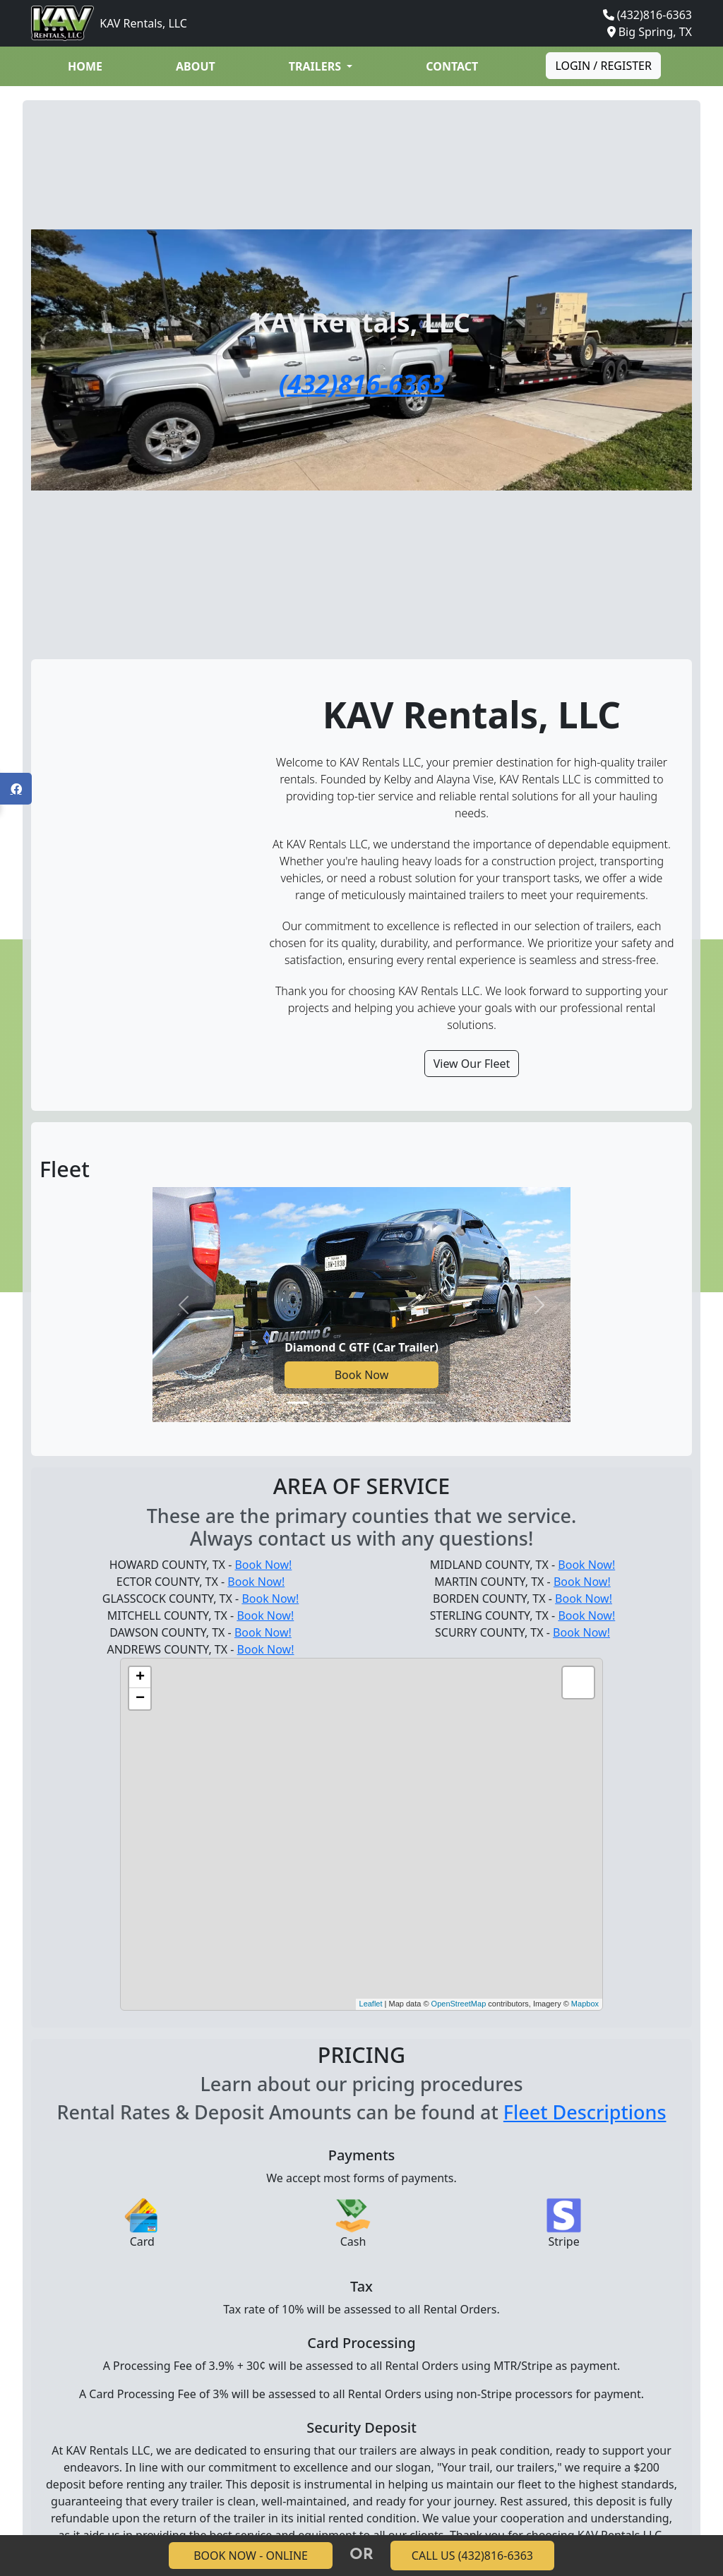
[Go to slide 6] (425, 1403)
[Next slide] (539, 1304)
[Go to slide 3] (348, 1403)
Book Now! (263, 1564)
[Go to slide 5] (399, 1403)
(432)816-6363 (654, 15)
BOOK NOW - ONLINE (250, 2555)
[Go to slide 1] (298, 1403)
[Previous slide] (184, 1304)
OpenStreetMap (458, 2003)
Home (85, 66)
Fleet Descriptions (585, 2112)
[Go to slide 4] (374, 1403)
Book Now (362, 1375)
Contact (452, 66)
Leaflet (371, 2003)
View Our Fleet (472, 1063)
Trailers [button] (316, 66)
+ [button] (140, 1677)
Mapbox (585, 2003)
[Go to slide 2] (323, 1403)
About (195, 66)
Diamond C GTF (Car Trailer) (361, 1347)
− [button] (140, 1698)
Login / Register (603, 65)
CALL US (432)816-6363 (472, 2555)
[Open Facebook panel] (16, 789)
